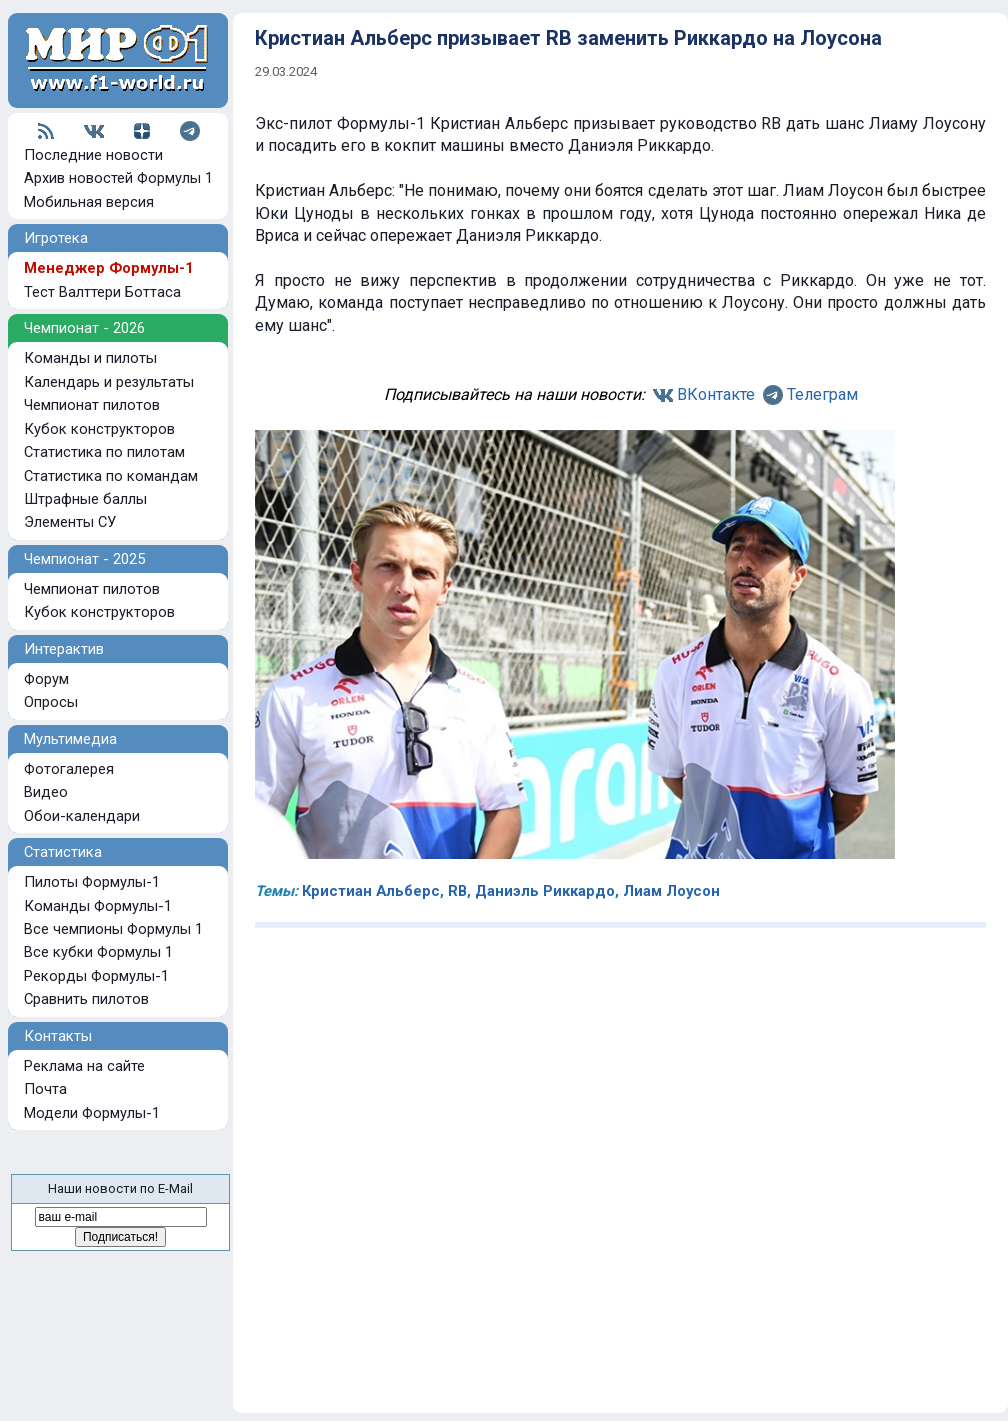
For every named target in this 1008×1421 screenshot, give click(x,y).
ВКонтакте (716, 394)
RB (457, 891)
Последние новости (93, 155)
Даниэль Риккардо (545, 891)
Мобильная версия (89, 202)
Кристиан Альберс (371, 891)
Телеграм (822, 394)
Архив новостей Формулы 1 (118, 178)
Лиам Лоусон (671, 891)
